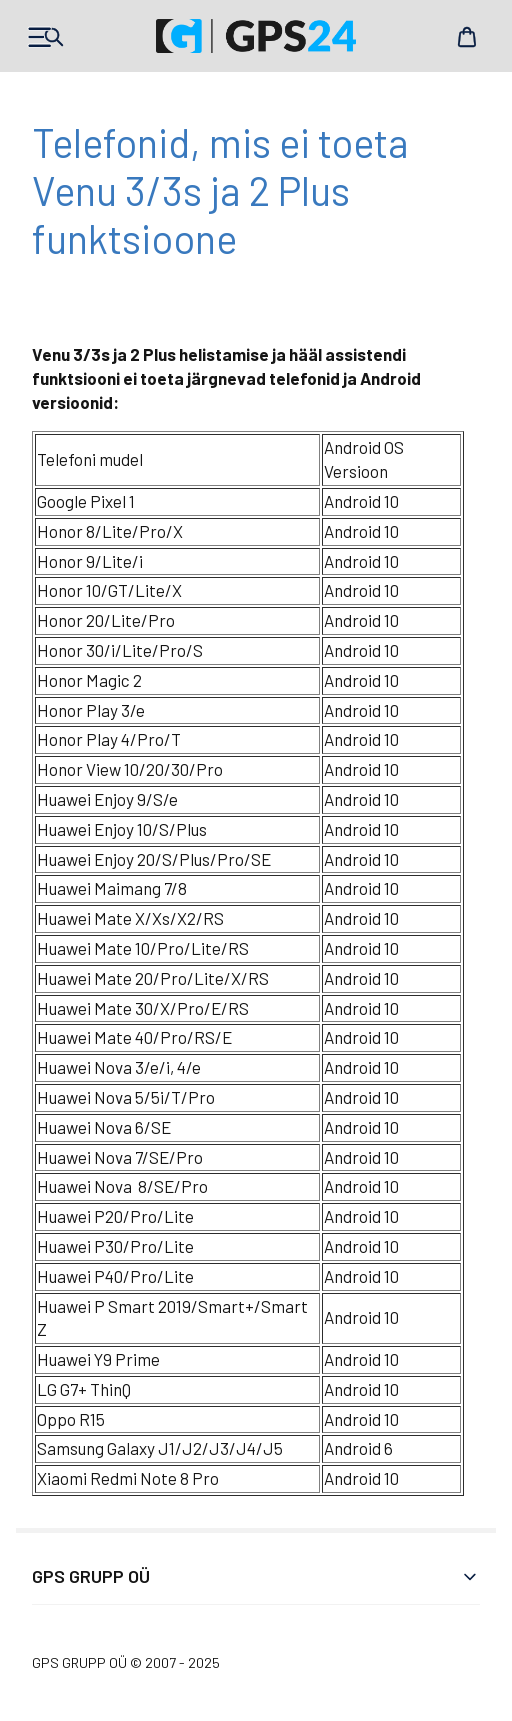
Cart (467, 37)
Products (45, 37)
